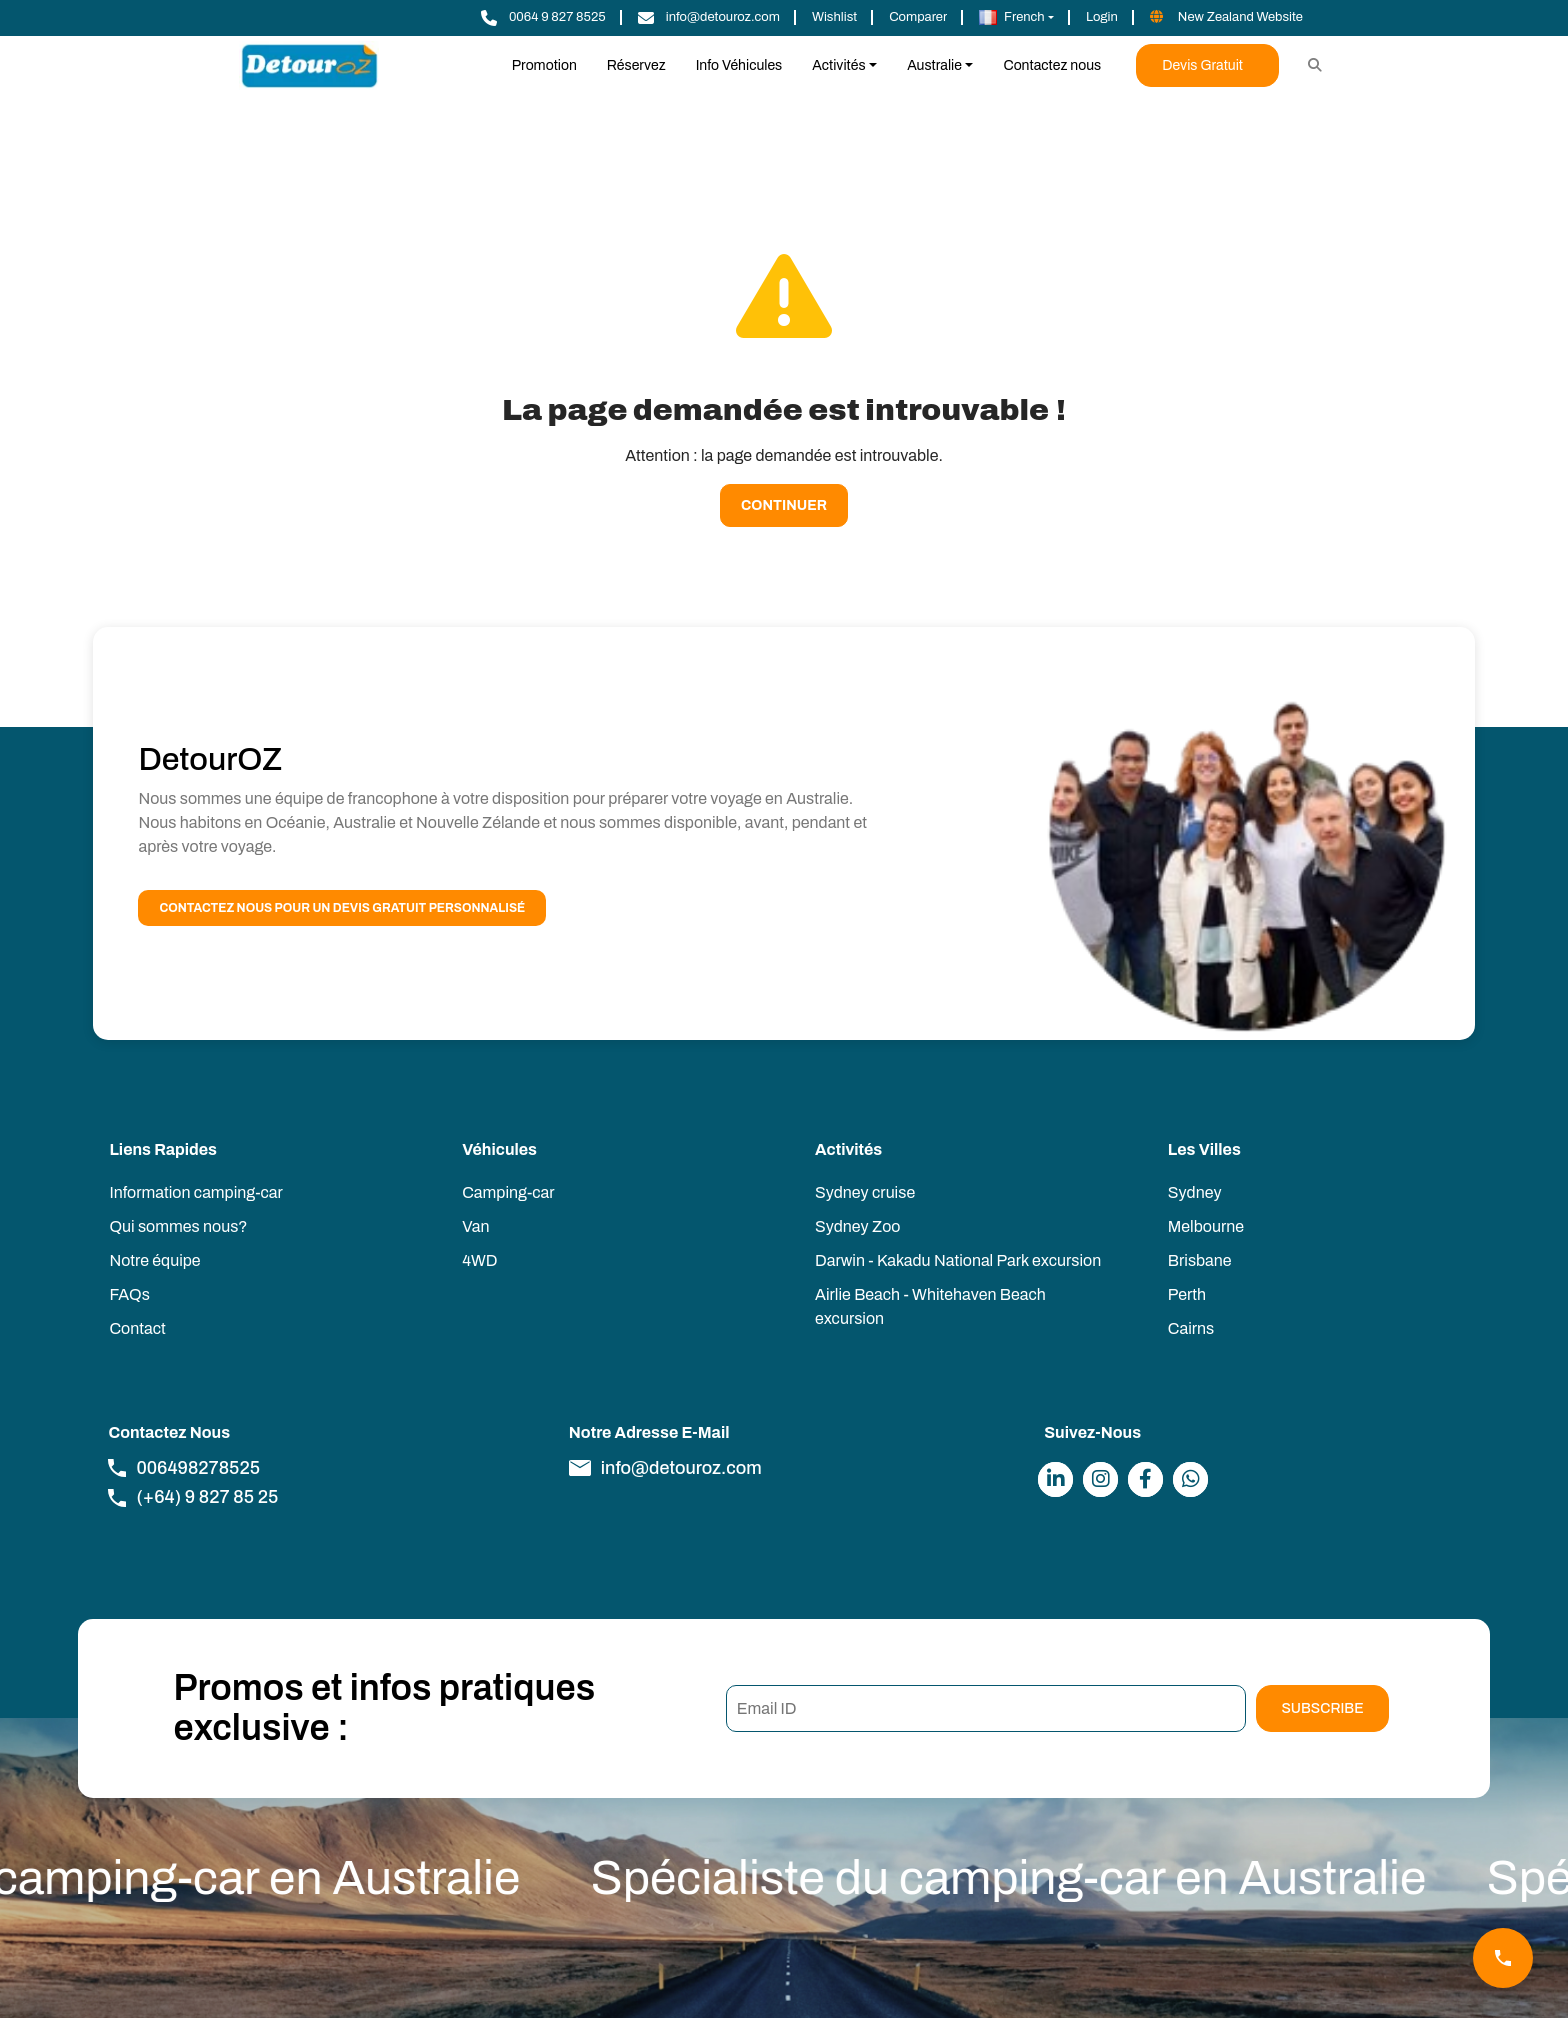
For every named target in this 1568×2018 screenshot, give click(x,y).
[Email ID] (986, 1708)
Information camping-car (195, 1192)
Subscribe (1322, 1708)
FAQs (129, 1294)
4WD (479, 1260)
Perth (1187, 1294)
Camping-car (508, 1192)
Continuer (784, 505)
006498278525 (184, 1468)
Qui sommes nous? (178, 1226)
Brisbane (1200, 1260)
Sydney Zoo (857, 1226)
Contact (137, 1328)
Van (475, 1226)
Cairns (1191, 1328)
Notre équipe (154, 1260)
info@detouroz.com (665, 1468)
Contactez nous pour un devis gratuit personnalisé (342, 908)
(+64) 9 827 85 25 (193, 1497)
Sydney (1195, 1192)
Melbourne (1206, 1226)
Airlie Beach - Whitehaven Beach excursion (930, 1306)
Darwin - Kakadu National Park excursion (958, 1260)
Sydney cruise (865, 1192)
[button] (1016, 18)
